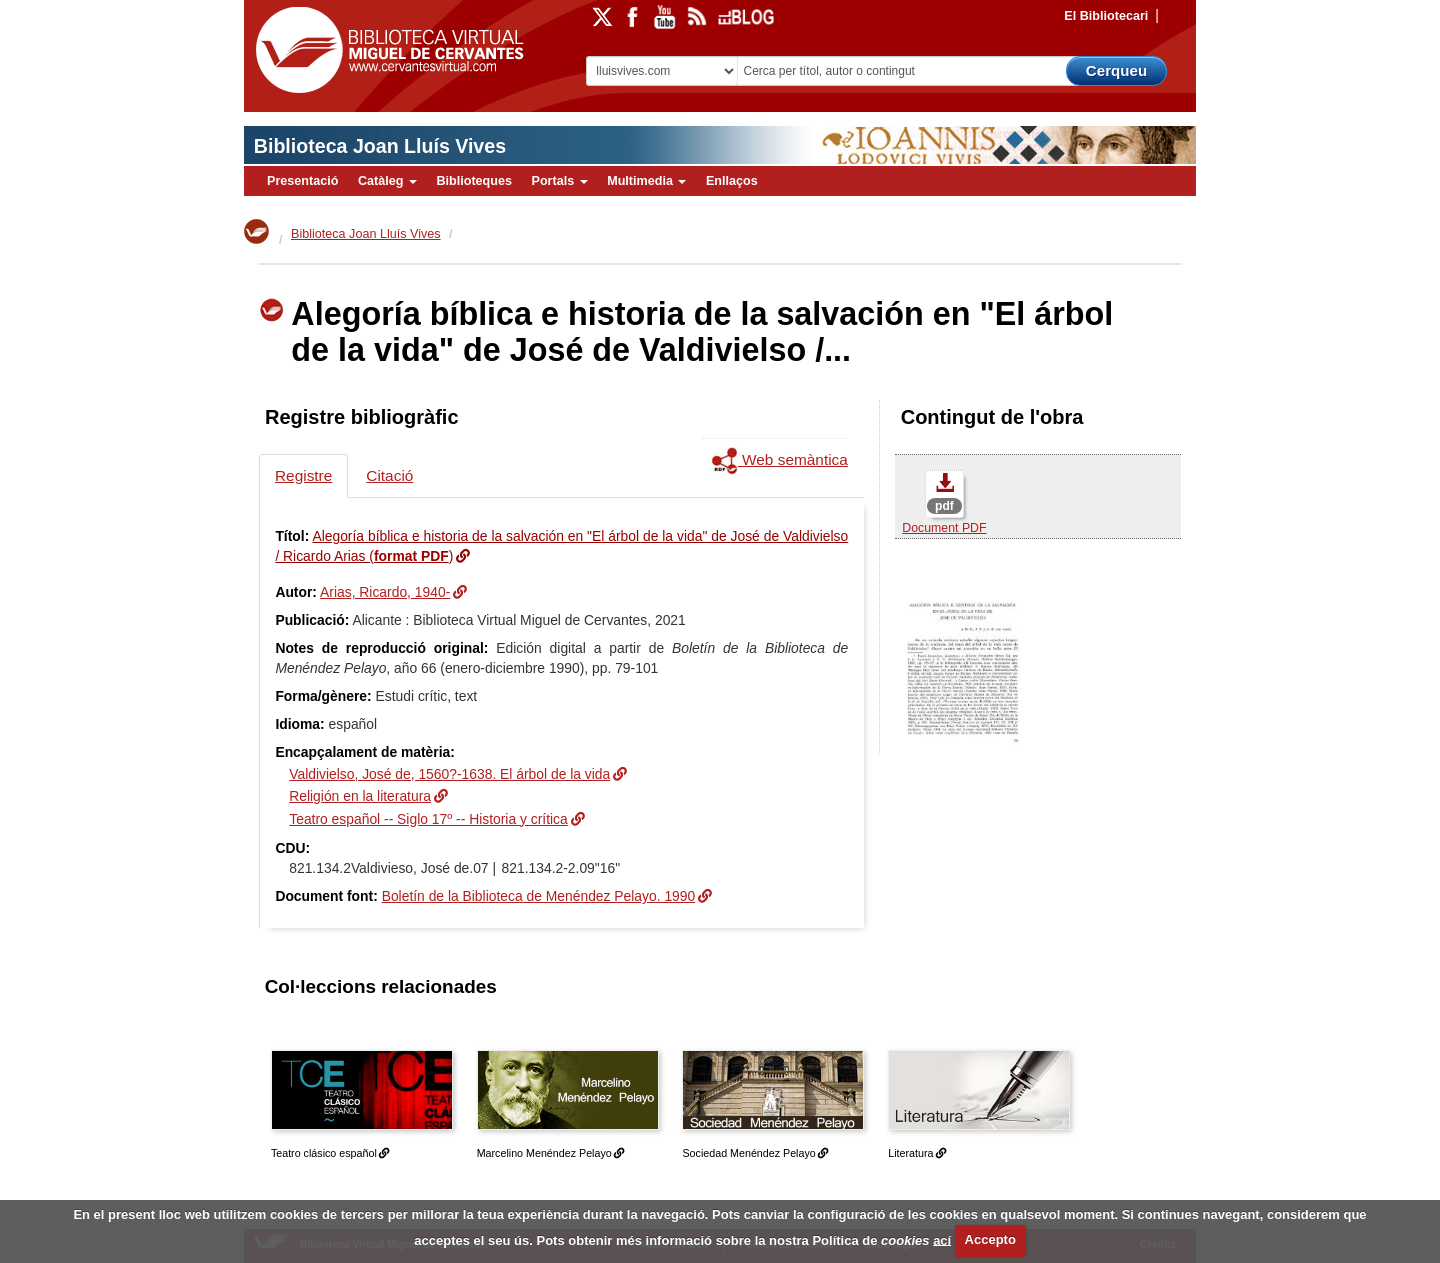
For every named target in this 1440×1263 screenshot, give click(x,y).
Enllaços (732, 181)
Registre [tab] (303, 475)
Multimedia (646, 181)
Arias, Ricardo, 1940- (385, 592)
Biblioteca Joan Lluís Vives (380, 146)
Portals (559, 181)
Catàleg (387, 181)
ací (942, 1239)
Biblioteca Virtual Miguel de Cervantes (385, 50)
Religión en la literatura (360, 796)
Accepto (990, 1239)
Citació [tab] (389, 475)
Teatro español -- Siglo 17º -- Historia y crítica (428, 819)
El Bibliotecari (1106, 16)
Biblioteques (474, 181)
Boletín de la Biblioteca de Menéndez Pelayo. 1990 (539, 896)
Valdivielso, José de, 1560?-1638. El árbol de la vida (449, 774)
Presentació (302, 181)
